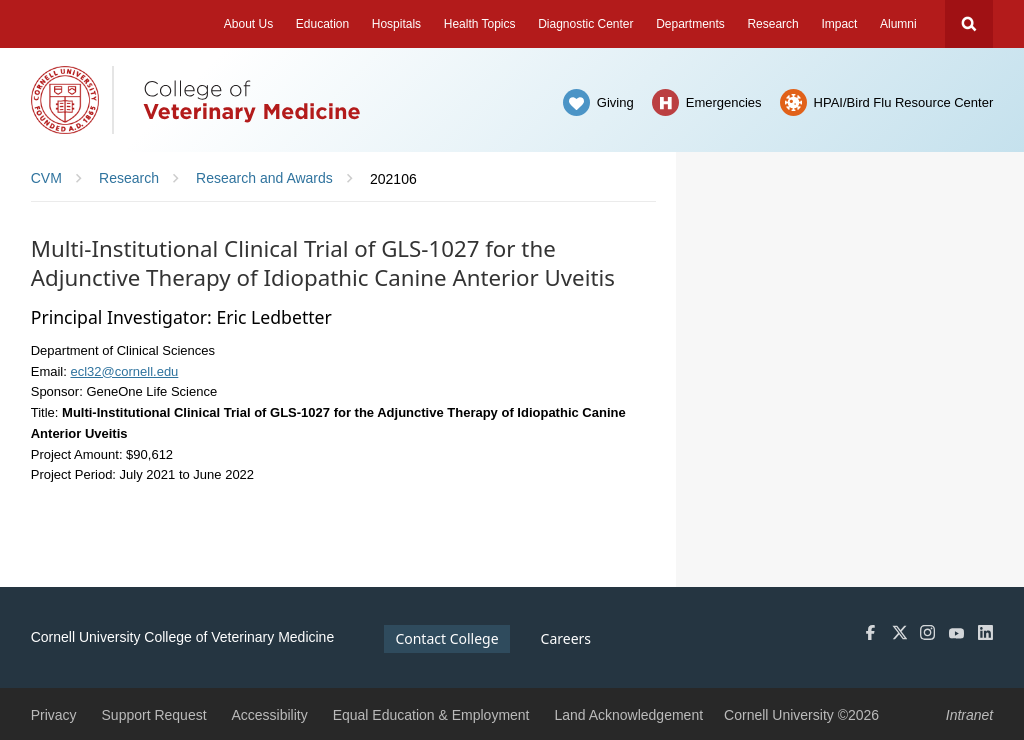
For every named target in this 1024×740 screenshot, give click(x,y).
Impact (839, 24)
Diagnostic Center (585, 24)
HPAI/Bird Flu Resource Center (904, 102)
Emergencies (724, 102)
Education (322, 24)
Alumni (898, 24)
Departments (690, 24)
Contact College (446, 638)
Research (772, 24)
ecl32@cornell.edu (124, 371)
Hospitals (396, 24)
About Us (248, 24)
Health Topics (480, 24)
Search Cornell (969, 24)
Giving (615, 102)
